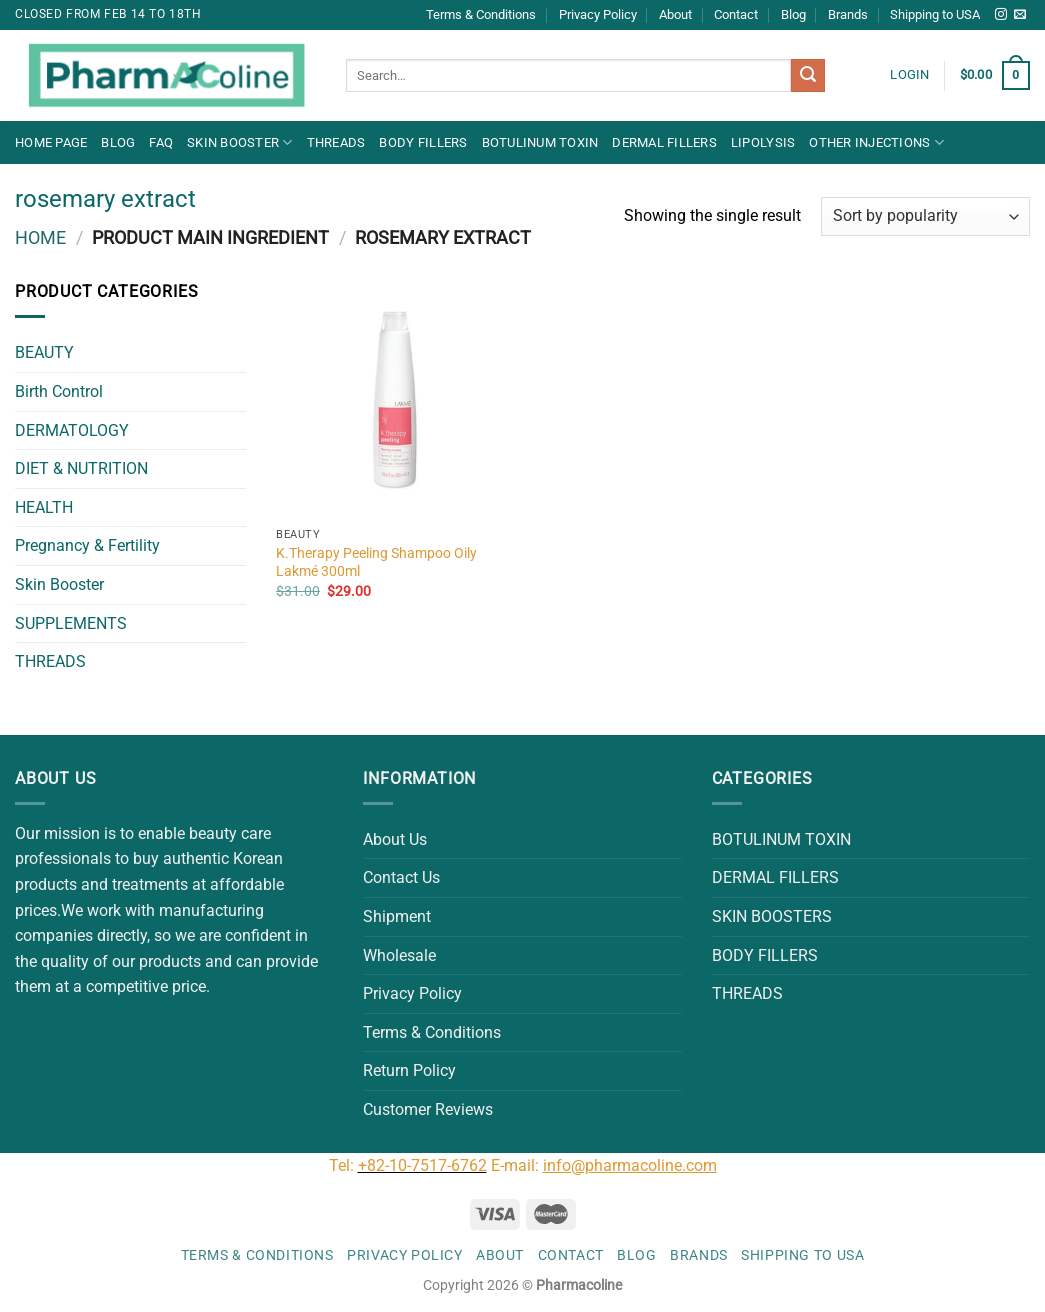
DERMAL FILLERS (664, 142)
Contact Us (401, 877)
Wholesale (399, 955)
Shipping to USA (935, 14)
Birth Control (59, 391)
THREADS (336, 142)
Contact (736, 14)
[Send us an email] (1020, 15)
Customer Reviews (428, 1109)
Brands (848, 14)
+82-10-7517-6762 (422, 1165)
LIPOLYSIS (763, 142)
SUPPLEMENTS (71, 623)
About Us (395, 839)
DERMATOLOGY (72, 430)
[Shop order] (925, 216)
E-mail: (604, 1165)
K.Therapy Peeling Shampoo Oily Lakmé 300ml (376, 563)
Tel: (343, 1165)
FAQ (161, 142)
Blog (793, 14)
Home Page (51, 142)
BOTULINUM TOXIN (540, 142)
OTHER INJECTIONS (876, 142)
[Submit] (808, 76)
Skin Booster (240, 142)
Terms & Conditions (481, 14)
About (675, 14)
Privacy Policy (598, 14)
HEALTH (44, 507)
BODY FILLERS (423, 142)
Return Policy (409, 1070)
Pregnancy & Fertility (87, 545)
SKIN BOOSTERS (772, 916)
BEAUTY (44, 352)
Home (40, 237)
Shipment (397, 916)
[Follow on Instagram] (1001, 15)
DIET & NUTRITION (81, 468)
